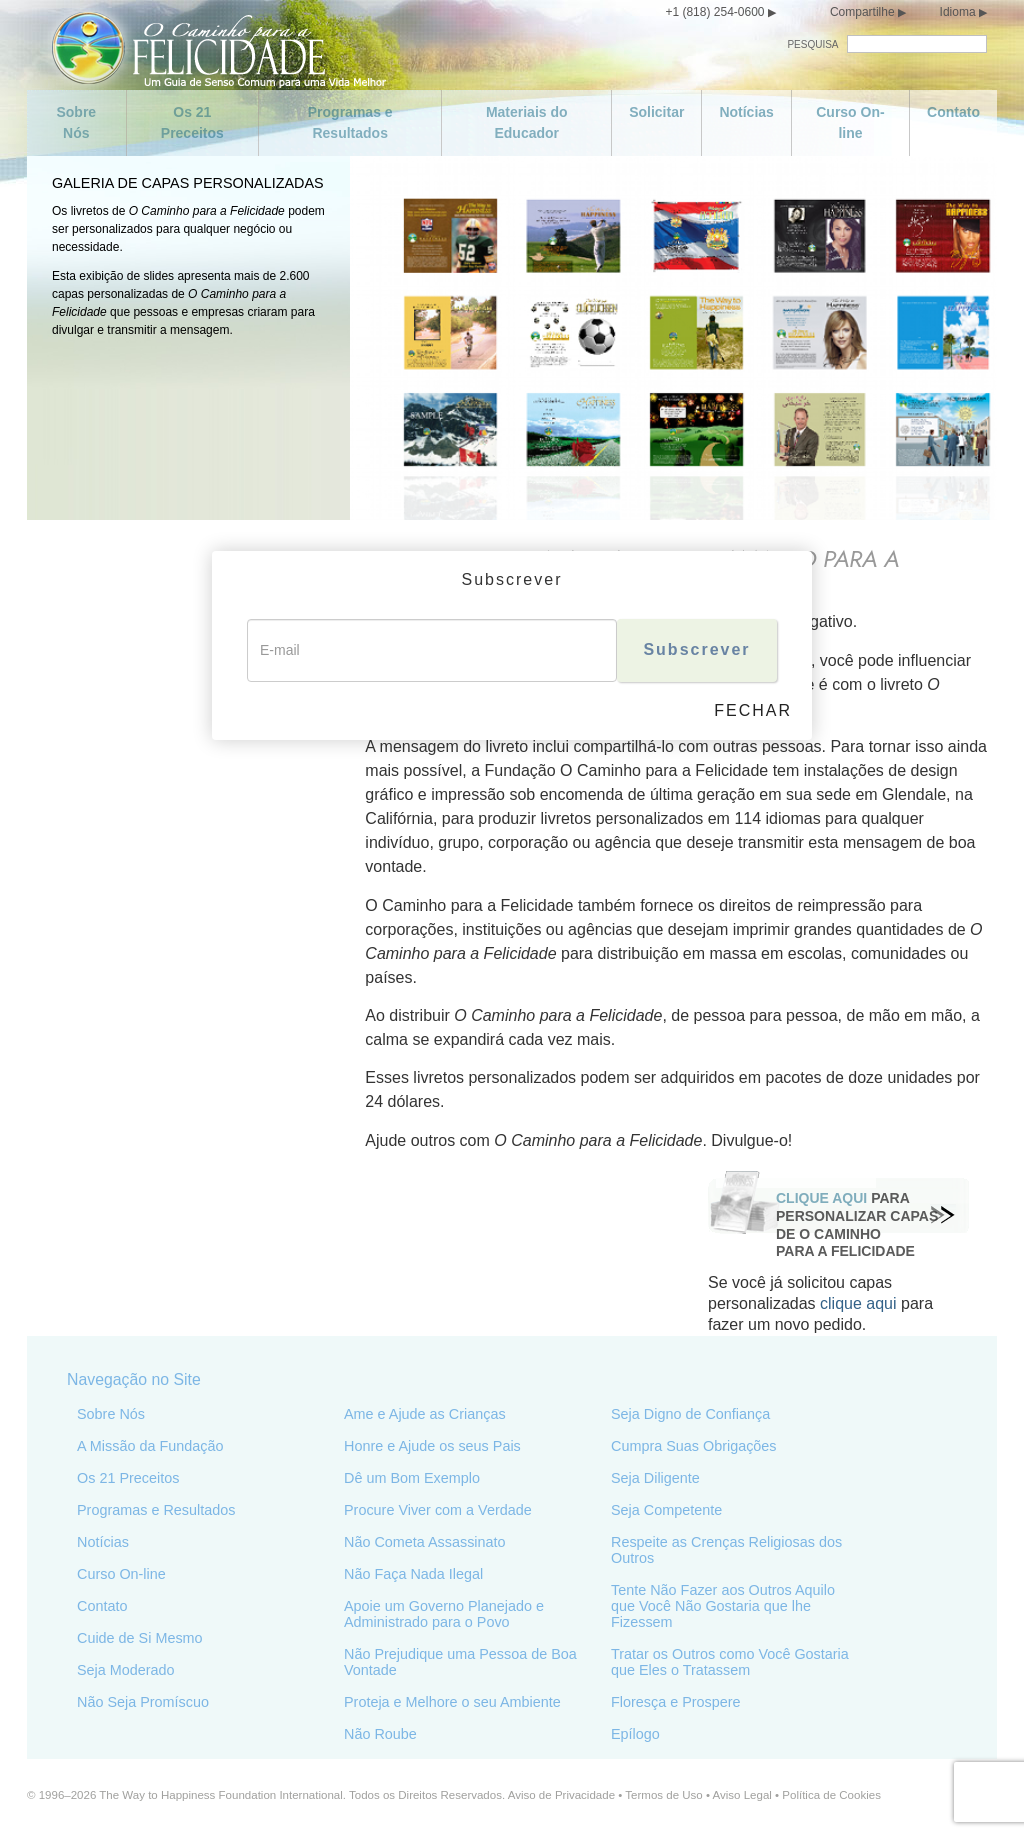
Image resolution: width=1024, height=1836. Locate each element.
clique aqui (856, 1303)
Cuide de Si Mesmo (140, 1637)
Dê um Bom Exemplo (412, 1477)
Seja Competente (666, 1509)
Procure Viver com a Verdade (438, 1509)
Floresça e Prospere (676, 1701)
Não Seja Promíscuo (143, 1701)
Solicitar (656, 112)
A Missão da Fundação (150, 1445)
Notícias (746, 112)
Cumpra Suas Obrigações (694, 1445)
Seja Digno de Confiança (690, 1413)
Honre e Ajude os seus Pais (432, 1445)
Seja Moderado (126, 1669)
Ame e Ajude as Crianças (425, 1413)
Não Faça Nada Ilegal (413, 1573)
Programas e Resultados (350, 122)
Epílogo (635, 1733)
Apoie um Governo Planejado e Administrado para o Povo (444, 1613)
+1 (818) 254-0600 (714, 12)
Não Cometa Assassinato (425, 1541)
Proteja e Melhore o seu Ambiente (452, 1701)
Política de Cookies (831, 1794)
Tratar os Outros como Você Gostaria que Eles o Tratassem (730, 1661)
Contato (953, 112)
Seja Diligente (655, 1477)
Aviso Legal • (748, 1794)
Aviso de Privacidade (561, 1794)
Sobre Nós (76, 122)
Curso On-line (850, 122)
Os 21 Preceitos (192, 122)
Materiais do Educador (527, 122)
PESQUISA (812, 44)
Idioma (958, 12)
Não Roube (380, 1733)
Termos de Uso (663, 1794)
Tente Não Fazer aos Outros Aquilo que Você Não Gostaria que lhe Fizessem (723, 1605)
